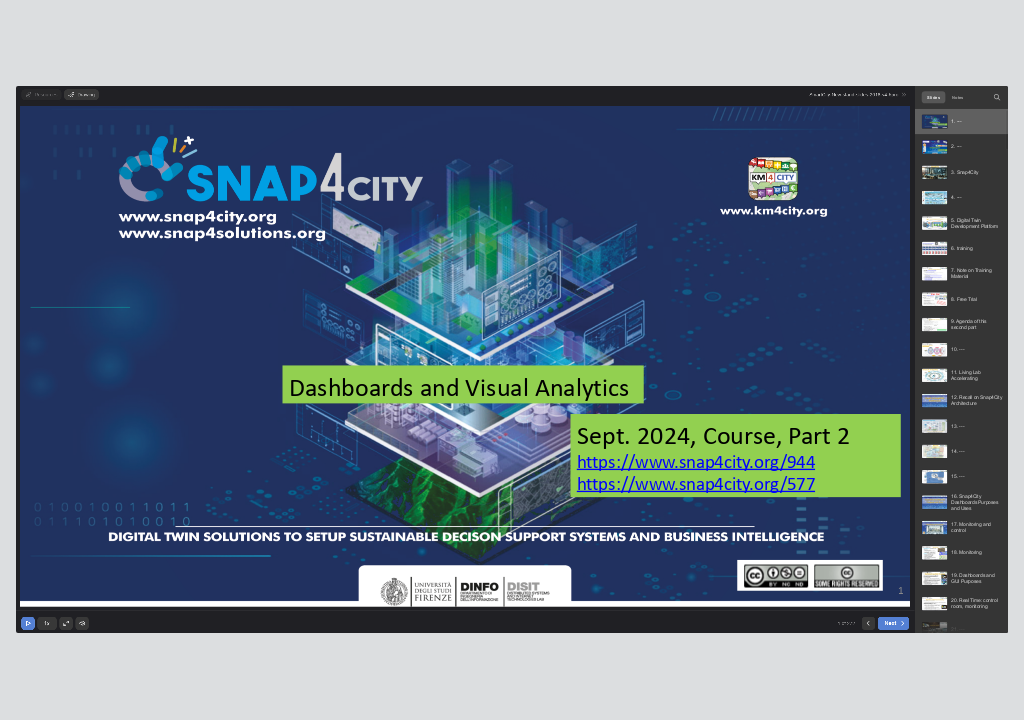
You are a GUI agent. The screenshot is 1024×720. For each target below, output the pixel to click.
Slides (933, 97)
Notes (958, 97)
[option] (961, 121)
